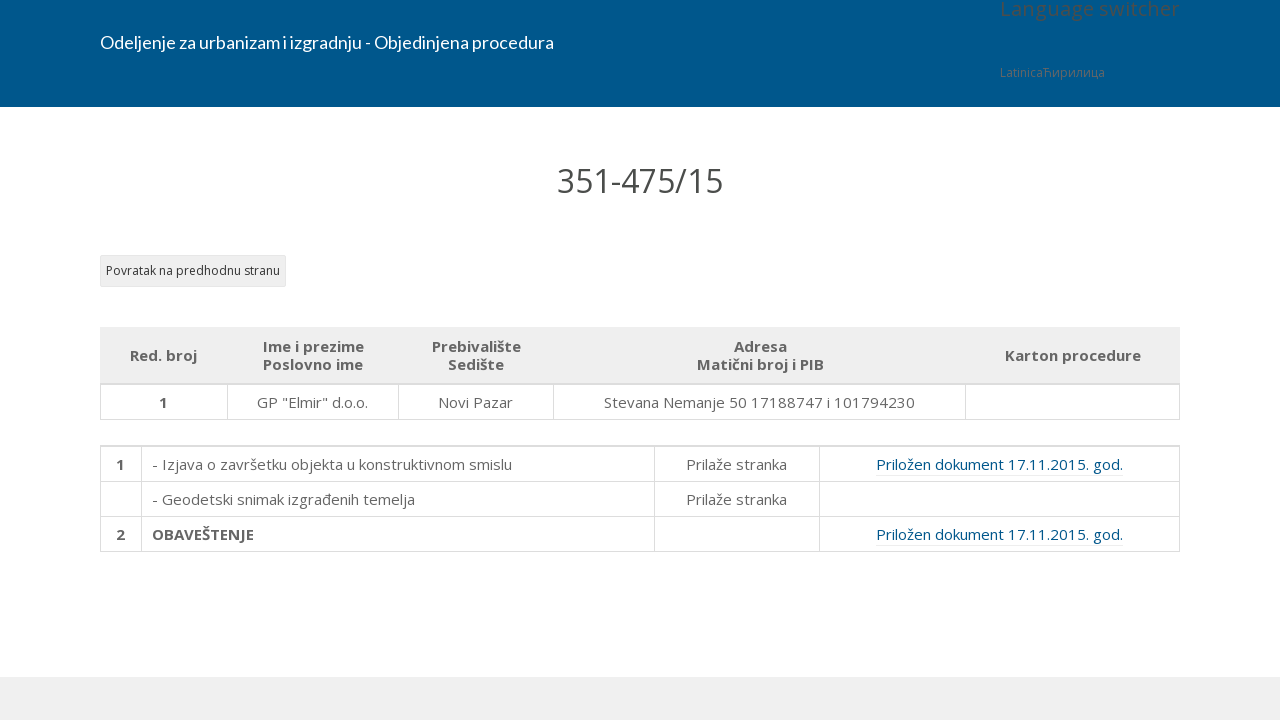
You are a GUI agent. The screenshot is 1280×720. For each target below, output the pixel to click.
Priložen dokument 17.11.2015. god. (999, 464)
